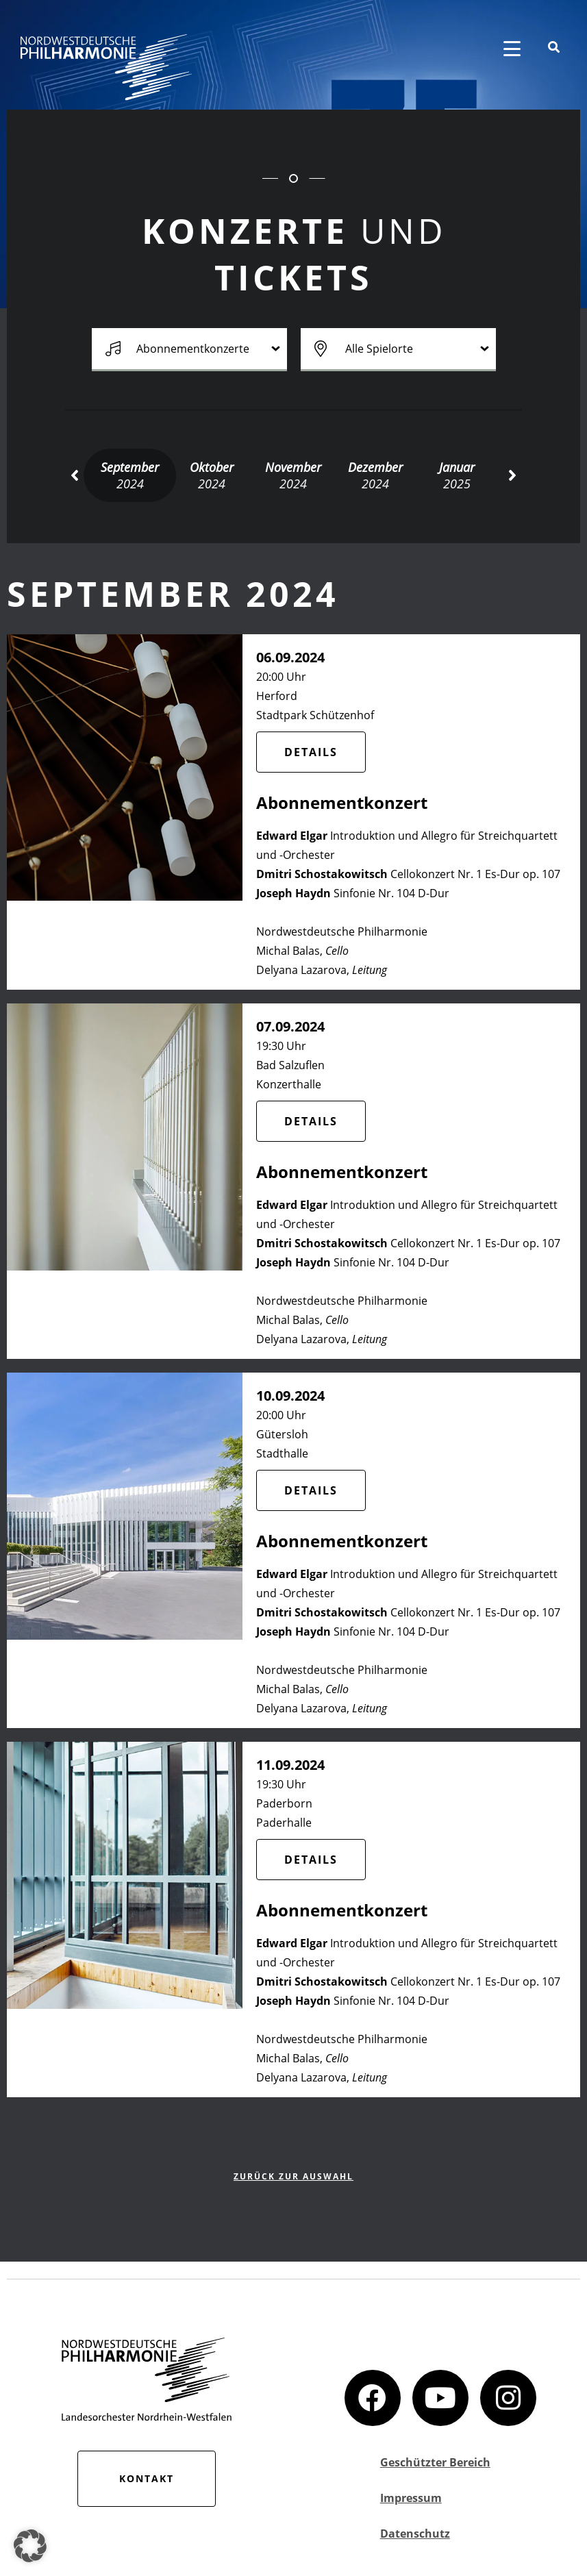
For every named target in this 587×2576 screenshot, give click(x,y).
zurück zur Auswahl (293, 2176)
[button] (74, 475)
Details (311, 752)
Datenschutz (415, 2533)
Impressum (411, 2497)
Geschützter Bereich (435, 2462)
